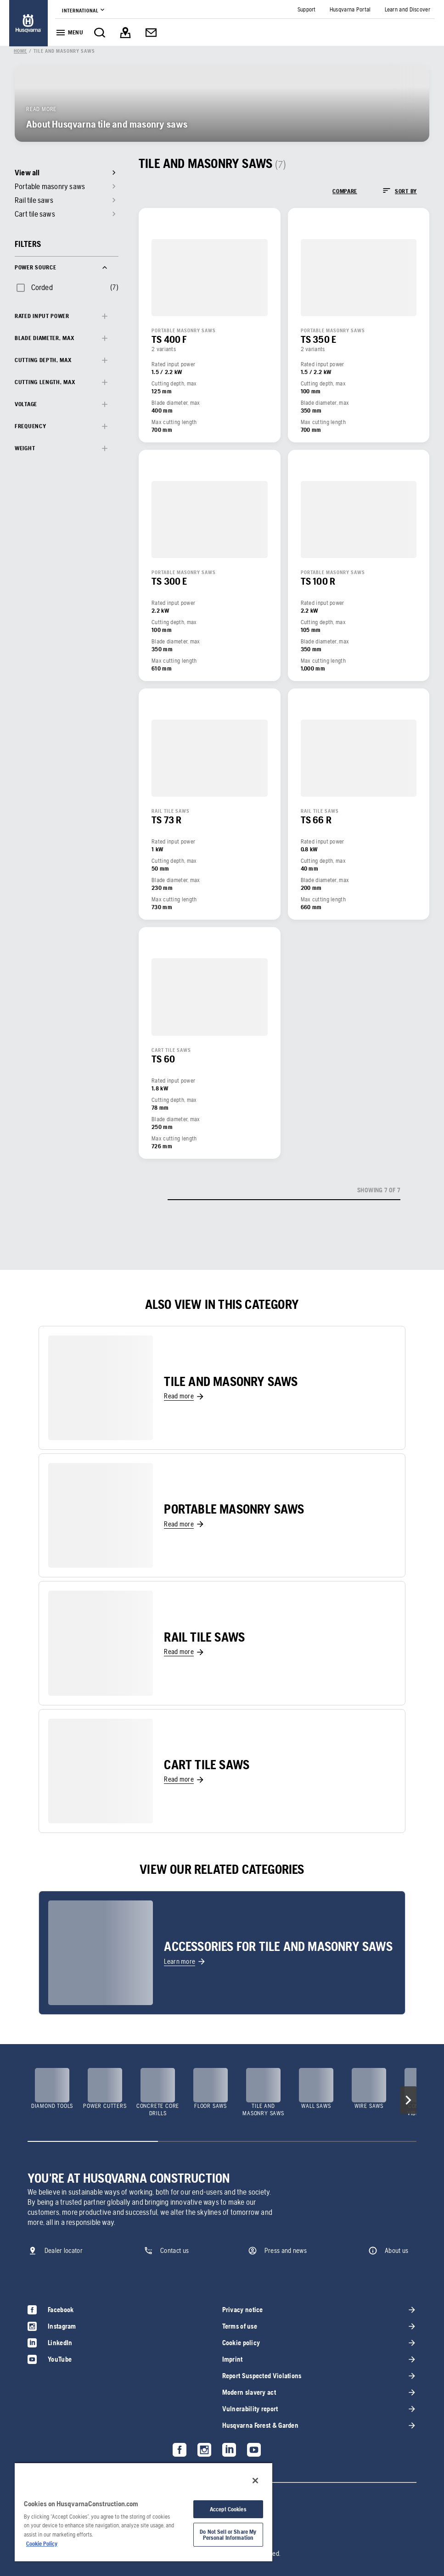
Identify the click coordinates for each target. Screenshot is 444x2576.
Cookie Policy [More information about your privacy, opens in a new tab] (41, 2543)
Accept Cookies (228, 2509)
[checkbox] (34, 287)
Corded (42, 287)
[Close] (255, 2480)
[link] (28, 23)
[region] (143, 2511)
